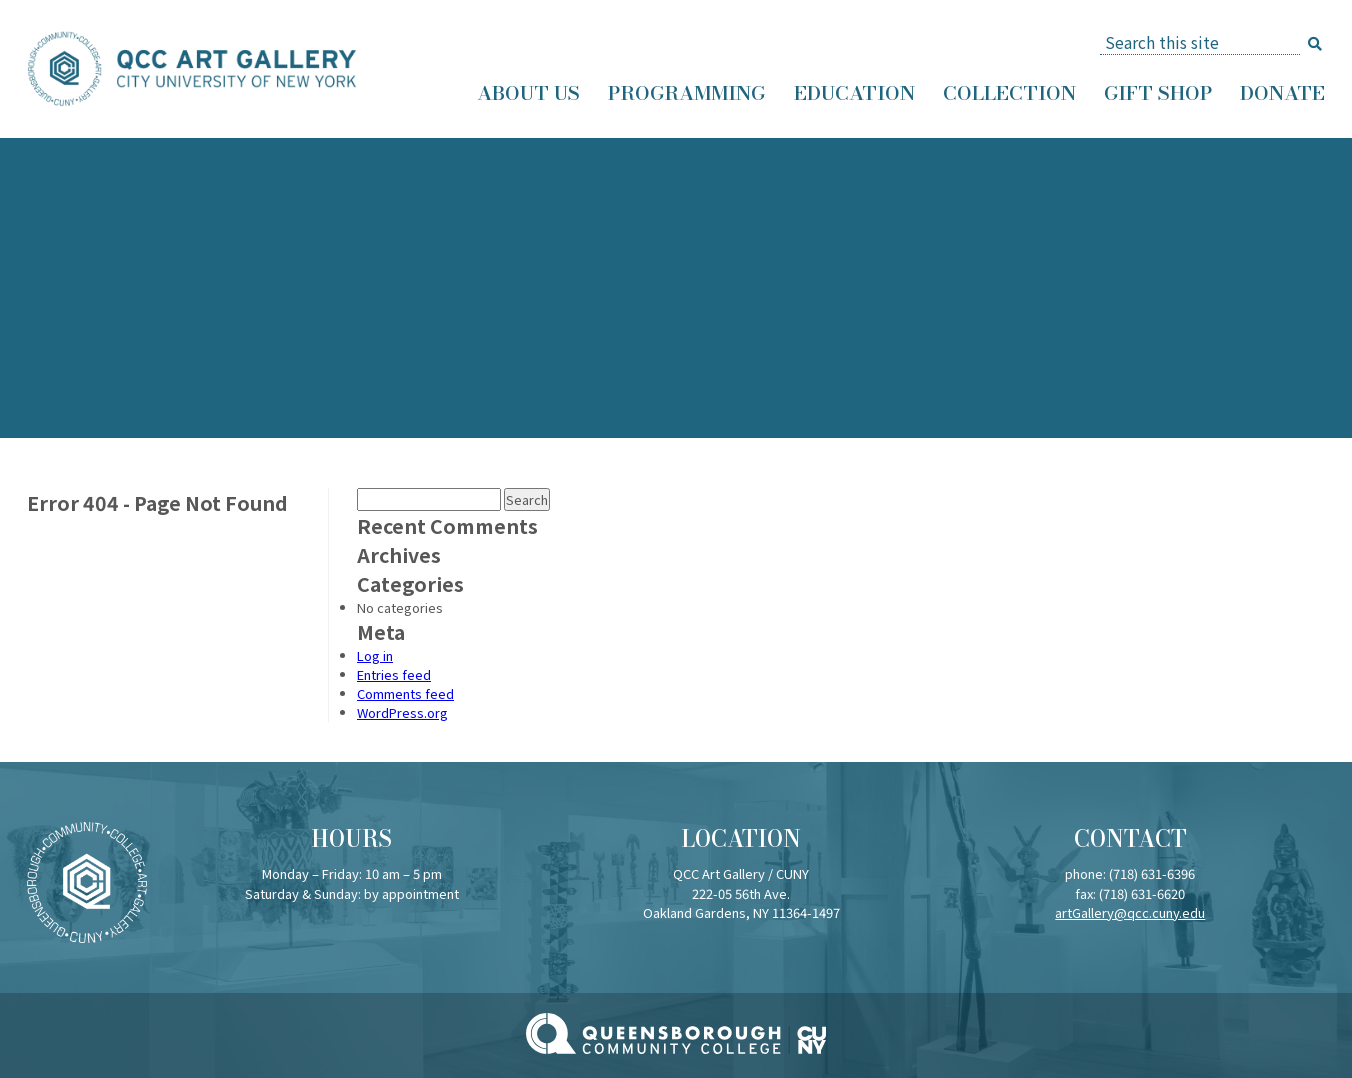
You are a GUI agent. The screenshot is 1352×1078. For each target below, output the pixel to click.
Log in (375, 655)
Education (854, 93)
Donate (1282, 93)
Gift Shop (1158, 93)
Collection (1009, 93)
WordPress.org (402, 712)
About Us (528, 93)
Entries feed (394, 674)
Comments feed (405, 693)
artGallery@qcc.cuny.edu (1130, 912)
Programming (686, 93)
